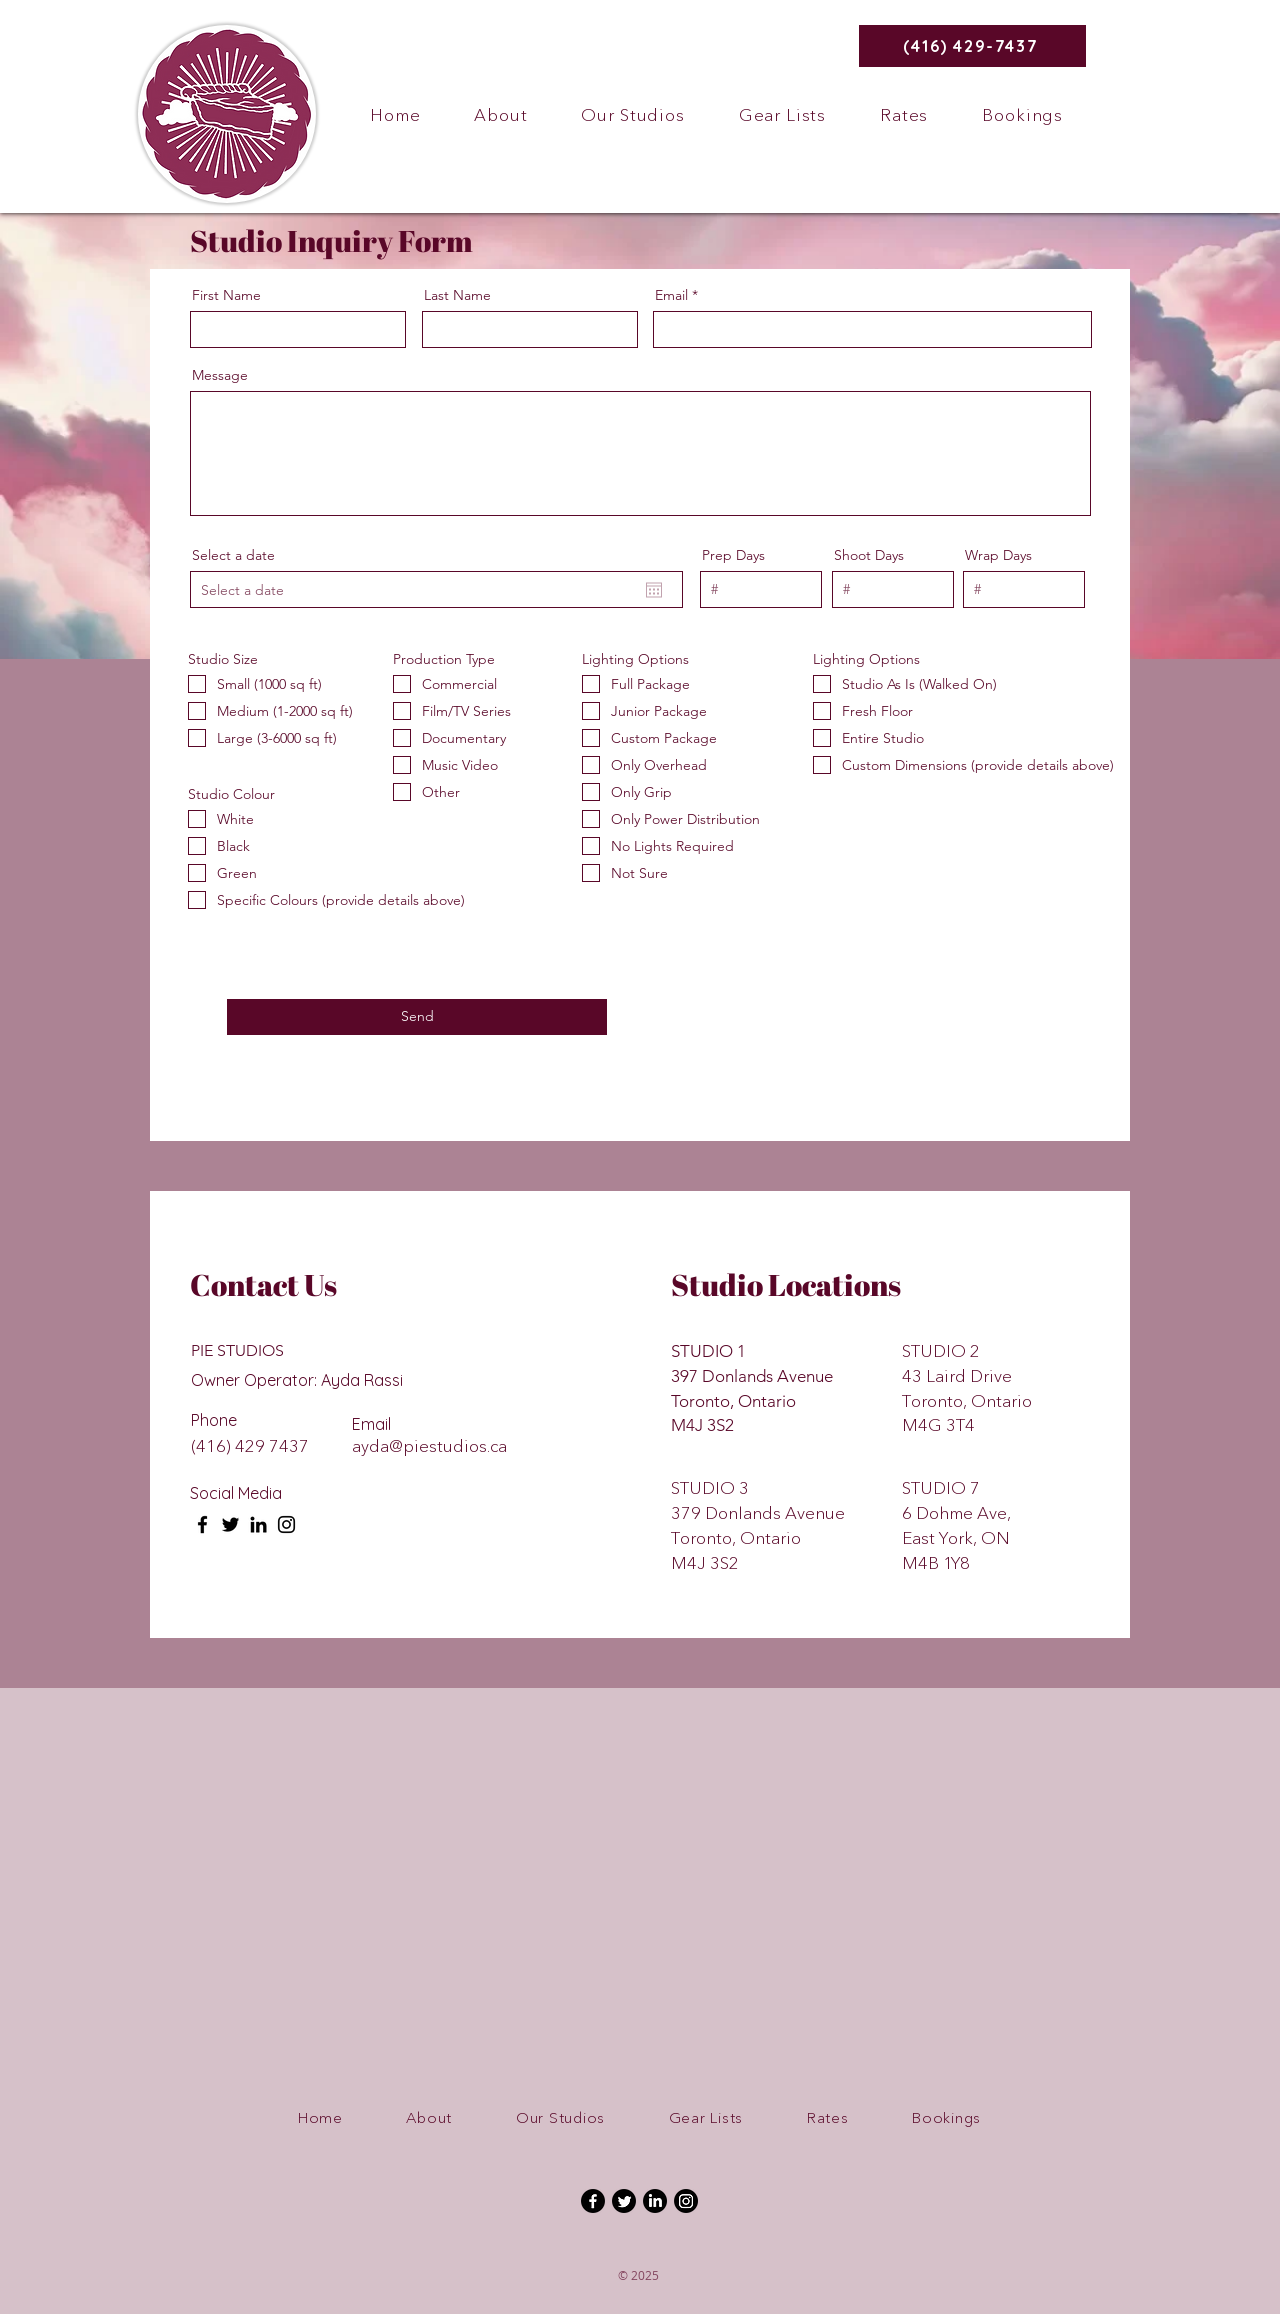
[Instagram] (286, 1524)
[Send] (417, 1017)
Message (220, 375)
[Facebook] (202, 1524)
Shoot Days (869, 555)
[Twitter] (230, 1524)
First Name (226, 295)
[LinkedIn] (258, 1524)
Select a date (233, 555)
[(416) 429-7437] (972, 46)
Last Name (457, 295)
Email (671, 295)
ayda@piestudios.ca (429, 1446)
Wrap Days (998, 555)
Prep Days (733, 555)
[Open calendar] (654, 590)
